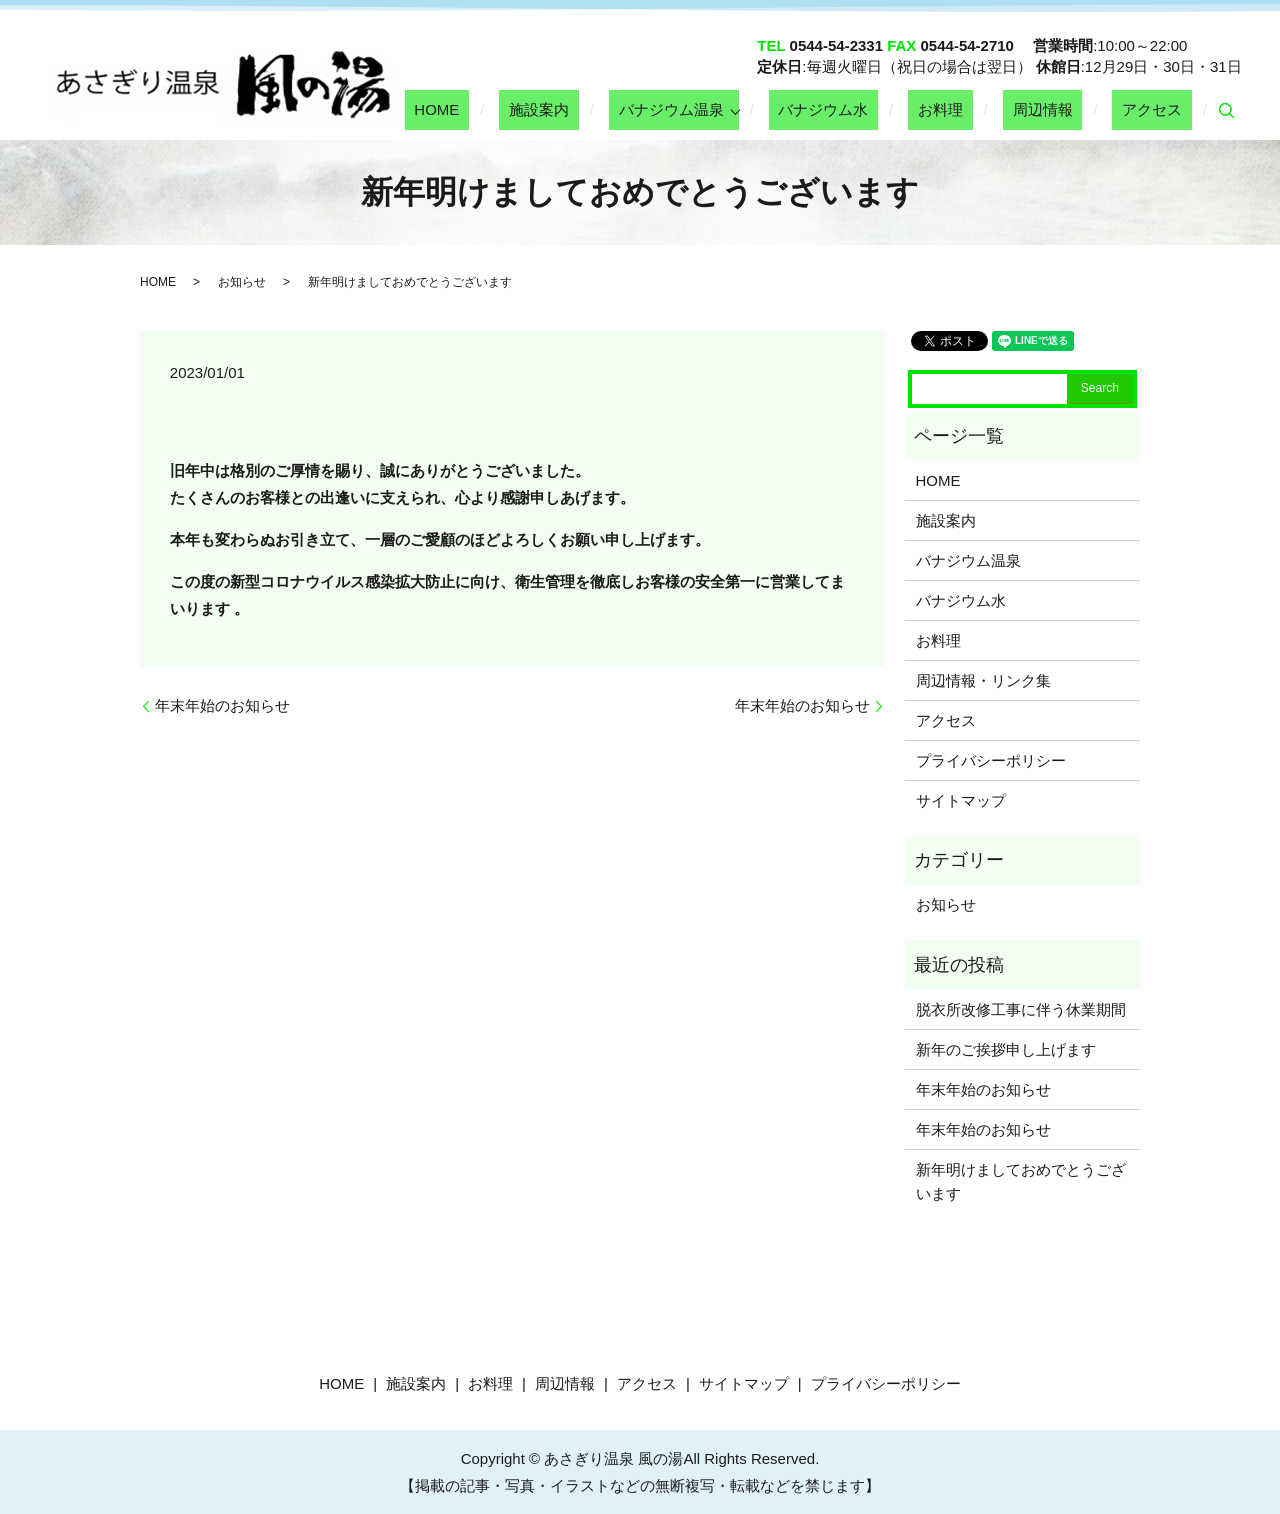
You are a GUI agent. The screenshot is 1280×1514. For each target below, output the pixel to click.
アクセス (1162, 109)
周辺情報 (1072, 109)
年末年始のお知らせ (222, 705)
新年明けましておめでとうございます (1021, 1181)
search (1227, 111)
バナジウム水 (892, 109)
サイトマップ (961, 800)
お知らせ (242, 282)
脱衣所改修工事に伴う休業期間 (1021, 1009)
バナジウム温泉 (749, 109)
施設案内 (637, 109)
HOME (554, 109)
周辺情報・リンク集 (983, 680)
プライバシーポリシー (991, 760)
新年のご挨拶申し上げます (1006, 1049)
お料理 (989, 109)
